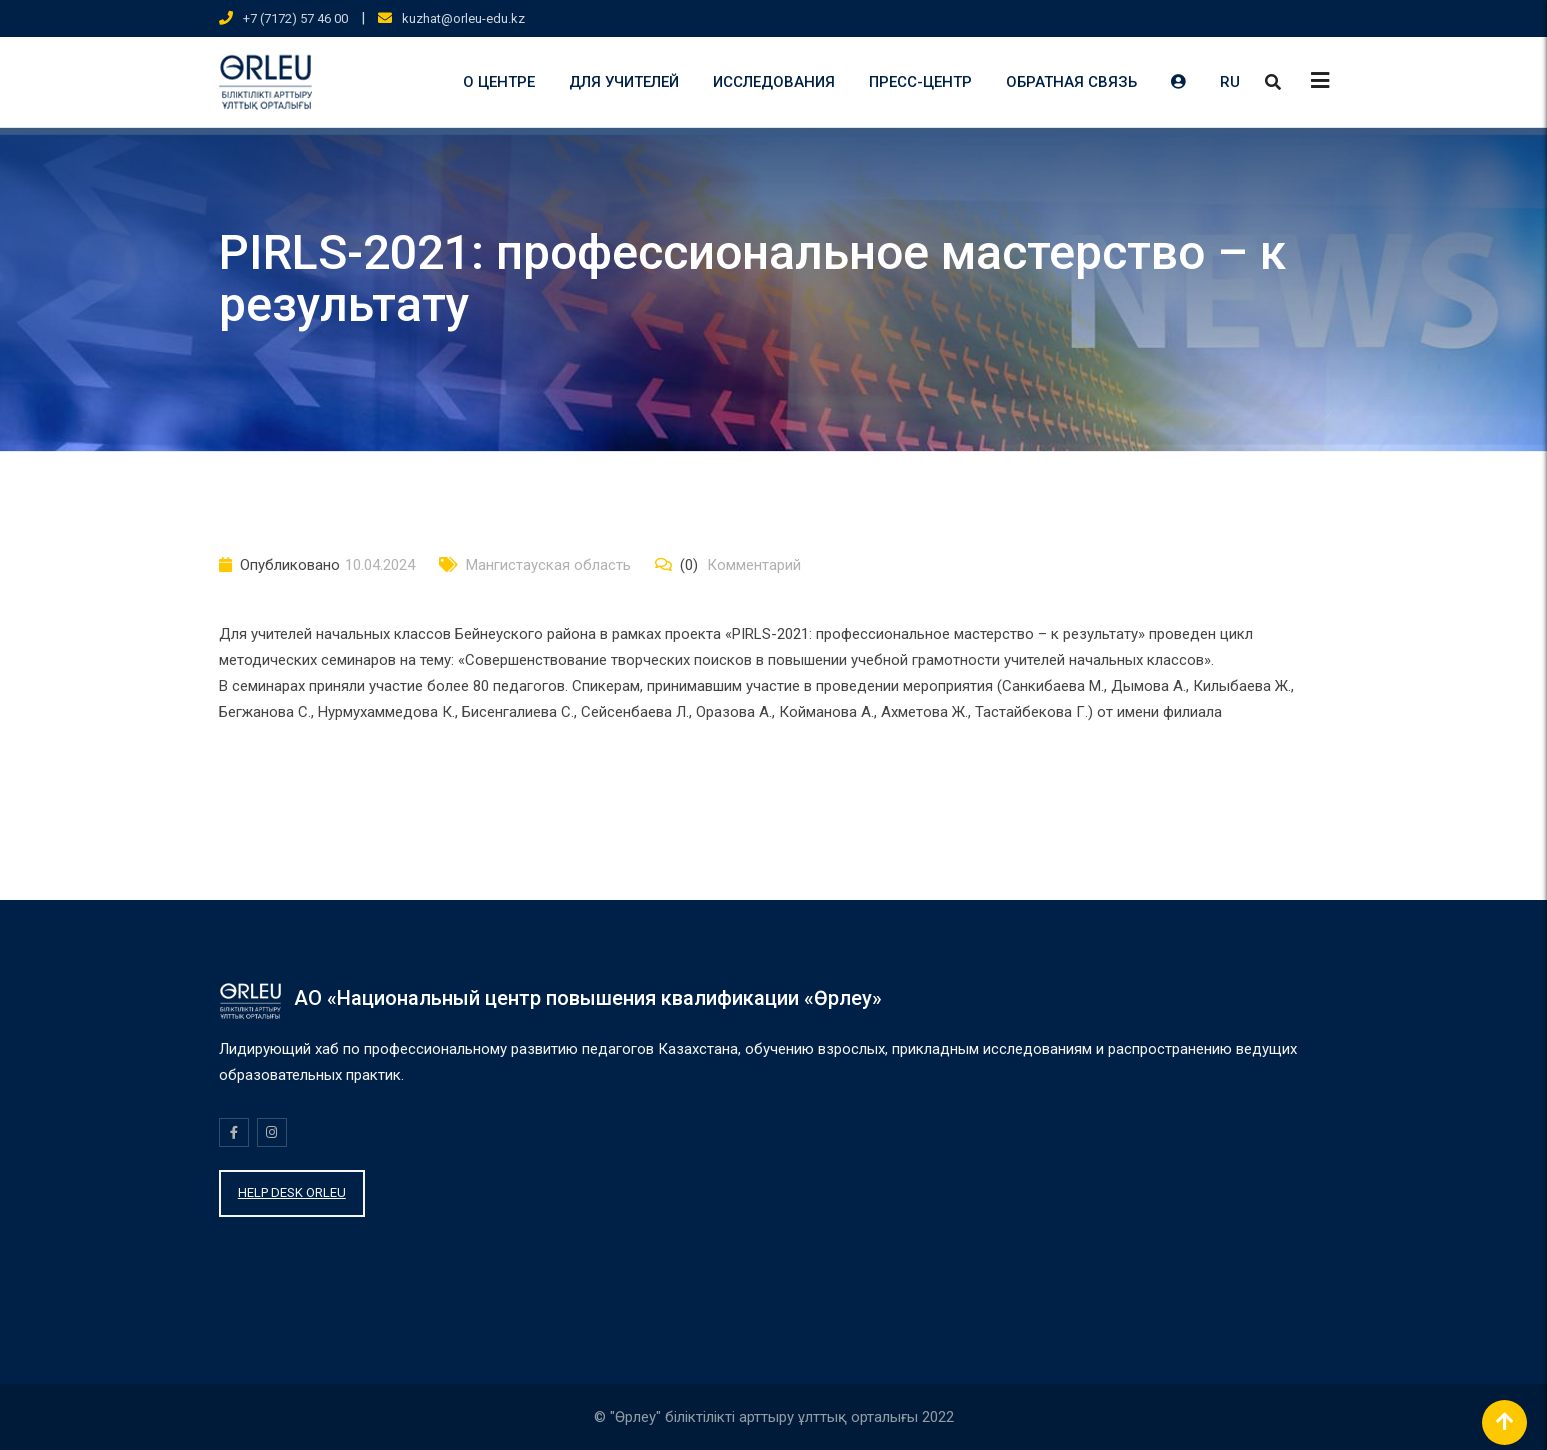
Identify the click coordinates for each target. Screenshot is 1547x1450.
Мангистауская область (548, 565)
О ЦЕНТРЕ (499, 82)
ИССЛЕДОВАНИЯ (774, 82)
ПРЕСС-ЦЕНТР (920, 82)
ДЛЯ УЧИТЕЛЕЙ (624, 82)
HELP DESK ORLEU (292, 1192)
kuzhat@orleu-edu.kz (463, 18)
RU (1230, 82)
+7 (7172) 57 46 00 (295, 18)
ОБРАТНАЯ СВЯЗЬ (1071, 82)
